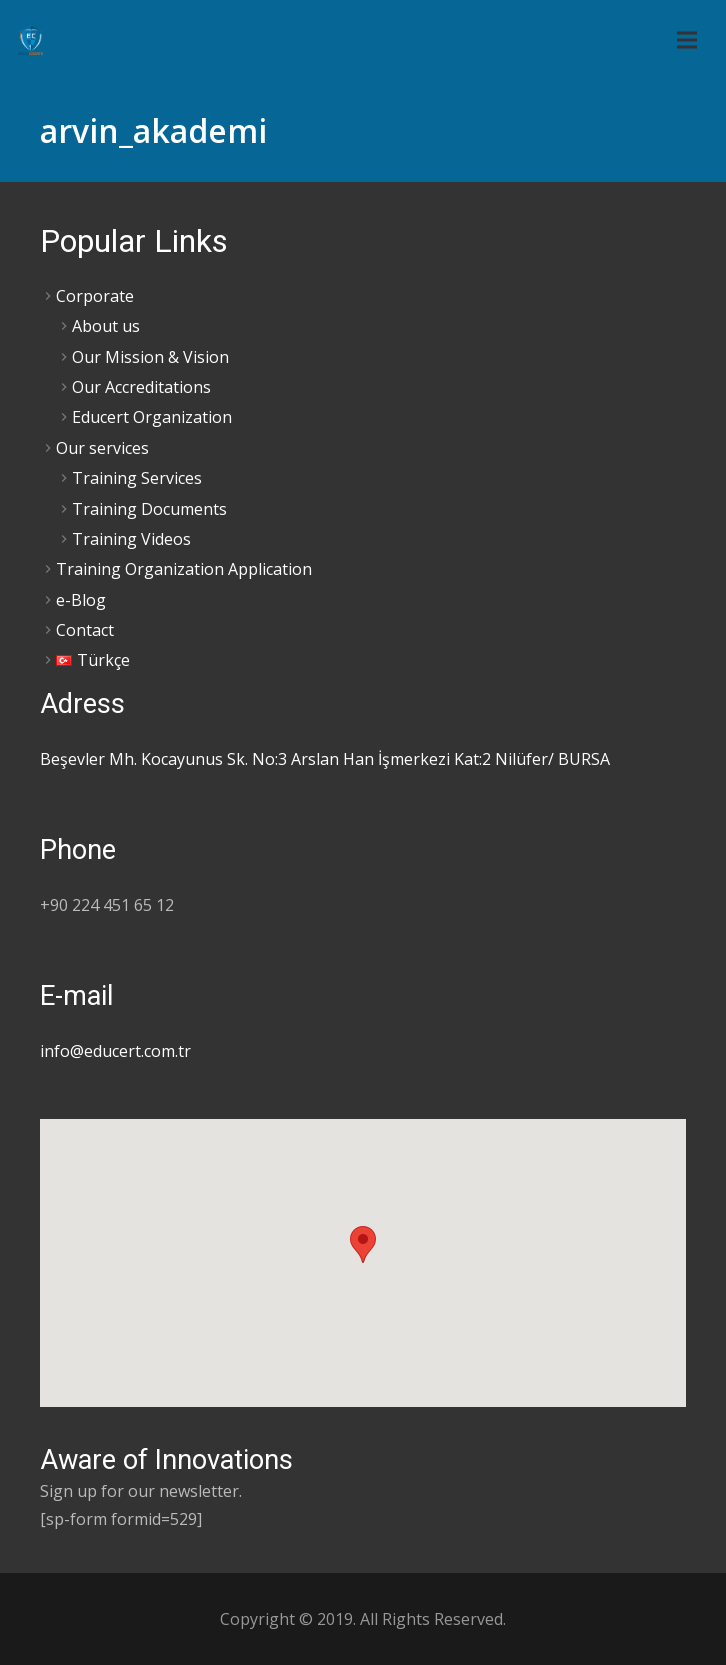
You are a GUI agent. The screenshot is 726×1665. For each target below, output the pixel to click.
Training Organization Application (184, 569)
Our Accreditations (141, 387)
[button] (363, 1244)
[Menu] (687, 40)
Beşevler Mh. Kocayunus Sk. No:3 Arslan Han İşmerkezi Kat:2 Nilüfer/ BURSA (325, 759)
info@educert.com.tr (115, 1051)
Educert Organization (152, 417)
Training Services (137, 478)
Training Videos (131, 539)
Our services (102, 448)
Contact (85, 630)
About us (106, 326)
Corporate (95, 296)
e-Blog (81, 600)
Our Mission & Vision (150, 357)
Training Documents (149, 509)
